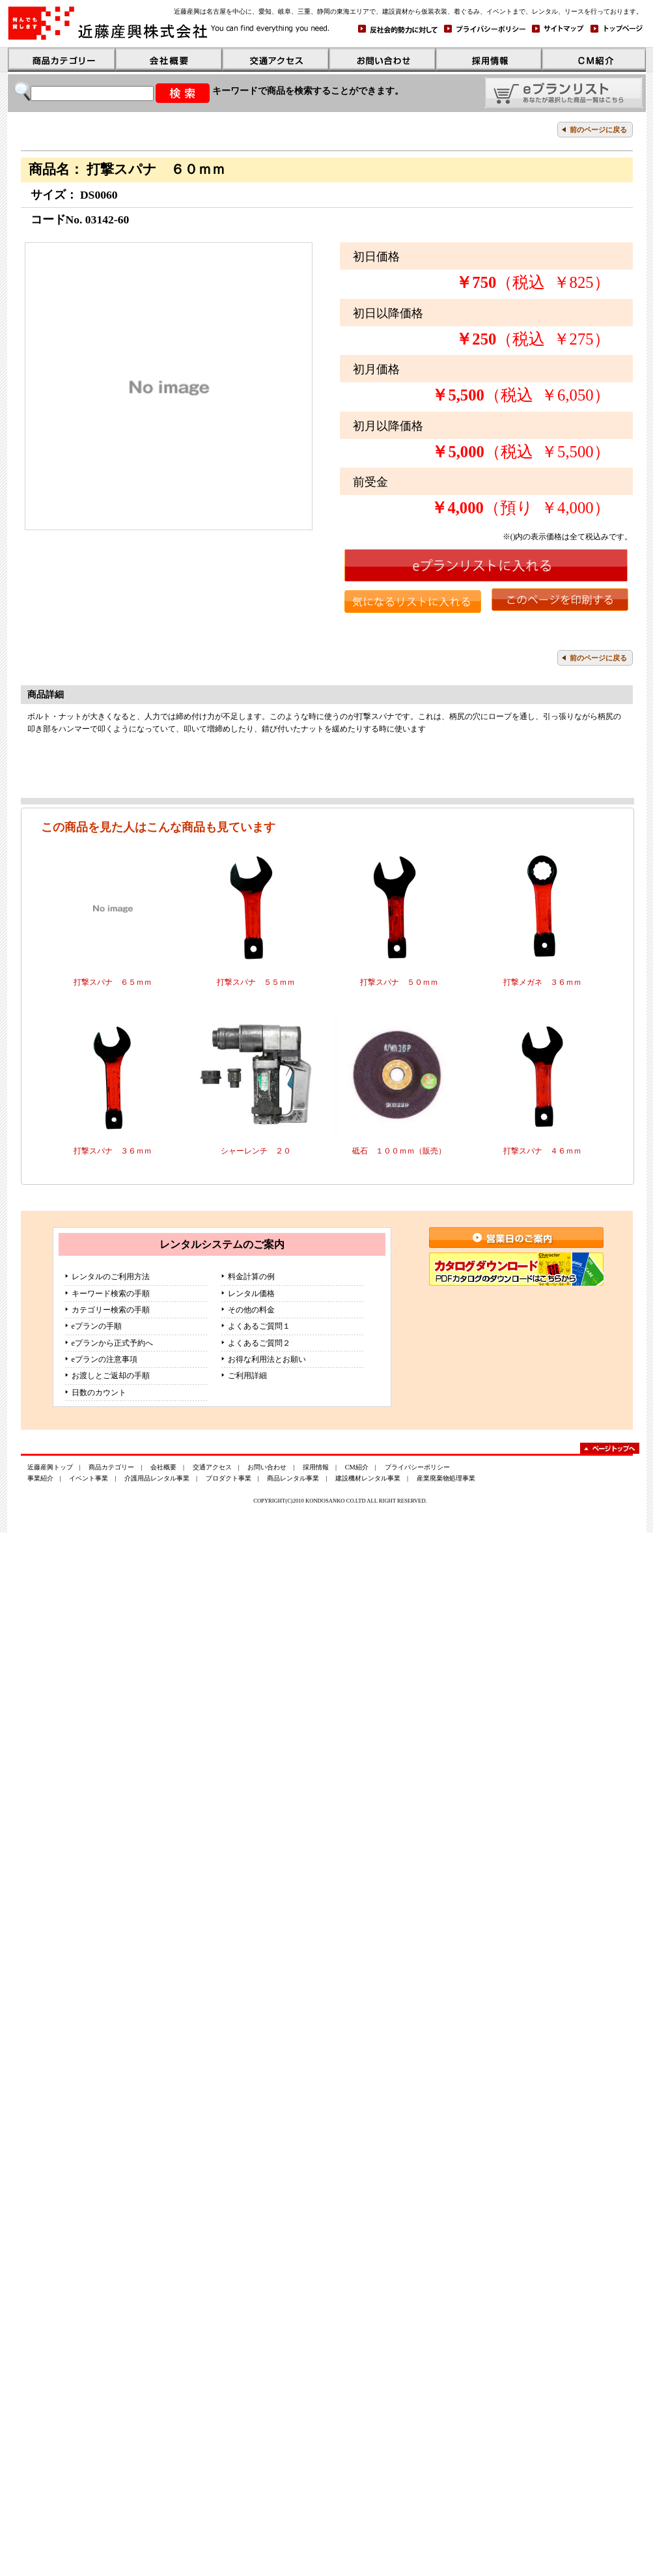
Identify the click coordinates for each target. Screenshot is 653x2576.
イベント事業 (88, 1478)
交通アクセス (212, 1467)
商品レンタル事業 (293, 1478)
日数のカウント (99, 1392)
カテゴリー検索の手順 (111, 1309)
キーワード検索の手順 (111, 1293)
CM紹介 (356, 1467)
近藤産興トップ (50, 1467)
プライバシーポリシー (417, 1467)
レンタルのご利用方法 (111, 1276)
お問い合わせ (266, 1467)
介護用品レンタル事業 (156, 1478)
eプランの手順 (97, 1326)
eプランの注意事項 (104, 1359)
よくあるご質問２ (259, 1343)
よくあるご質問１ (259, 1326)
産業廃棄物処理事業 (446, 1478)
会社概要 (163, 1467)
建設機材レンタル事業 (367, 1478)
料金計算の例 (251, 1276)
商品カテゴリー (111, 1467)
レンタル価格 (251, 1293)
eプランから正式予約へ (112, 1343)
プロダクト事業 (228, 1478)
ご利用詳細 (247, 1375)
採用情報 (316, 1467)
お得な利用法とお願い (267, 1359)
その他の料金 (251, 1309)
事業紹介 (40, 1478)
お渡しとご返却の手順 (111, 1375)
